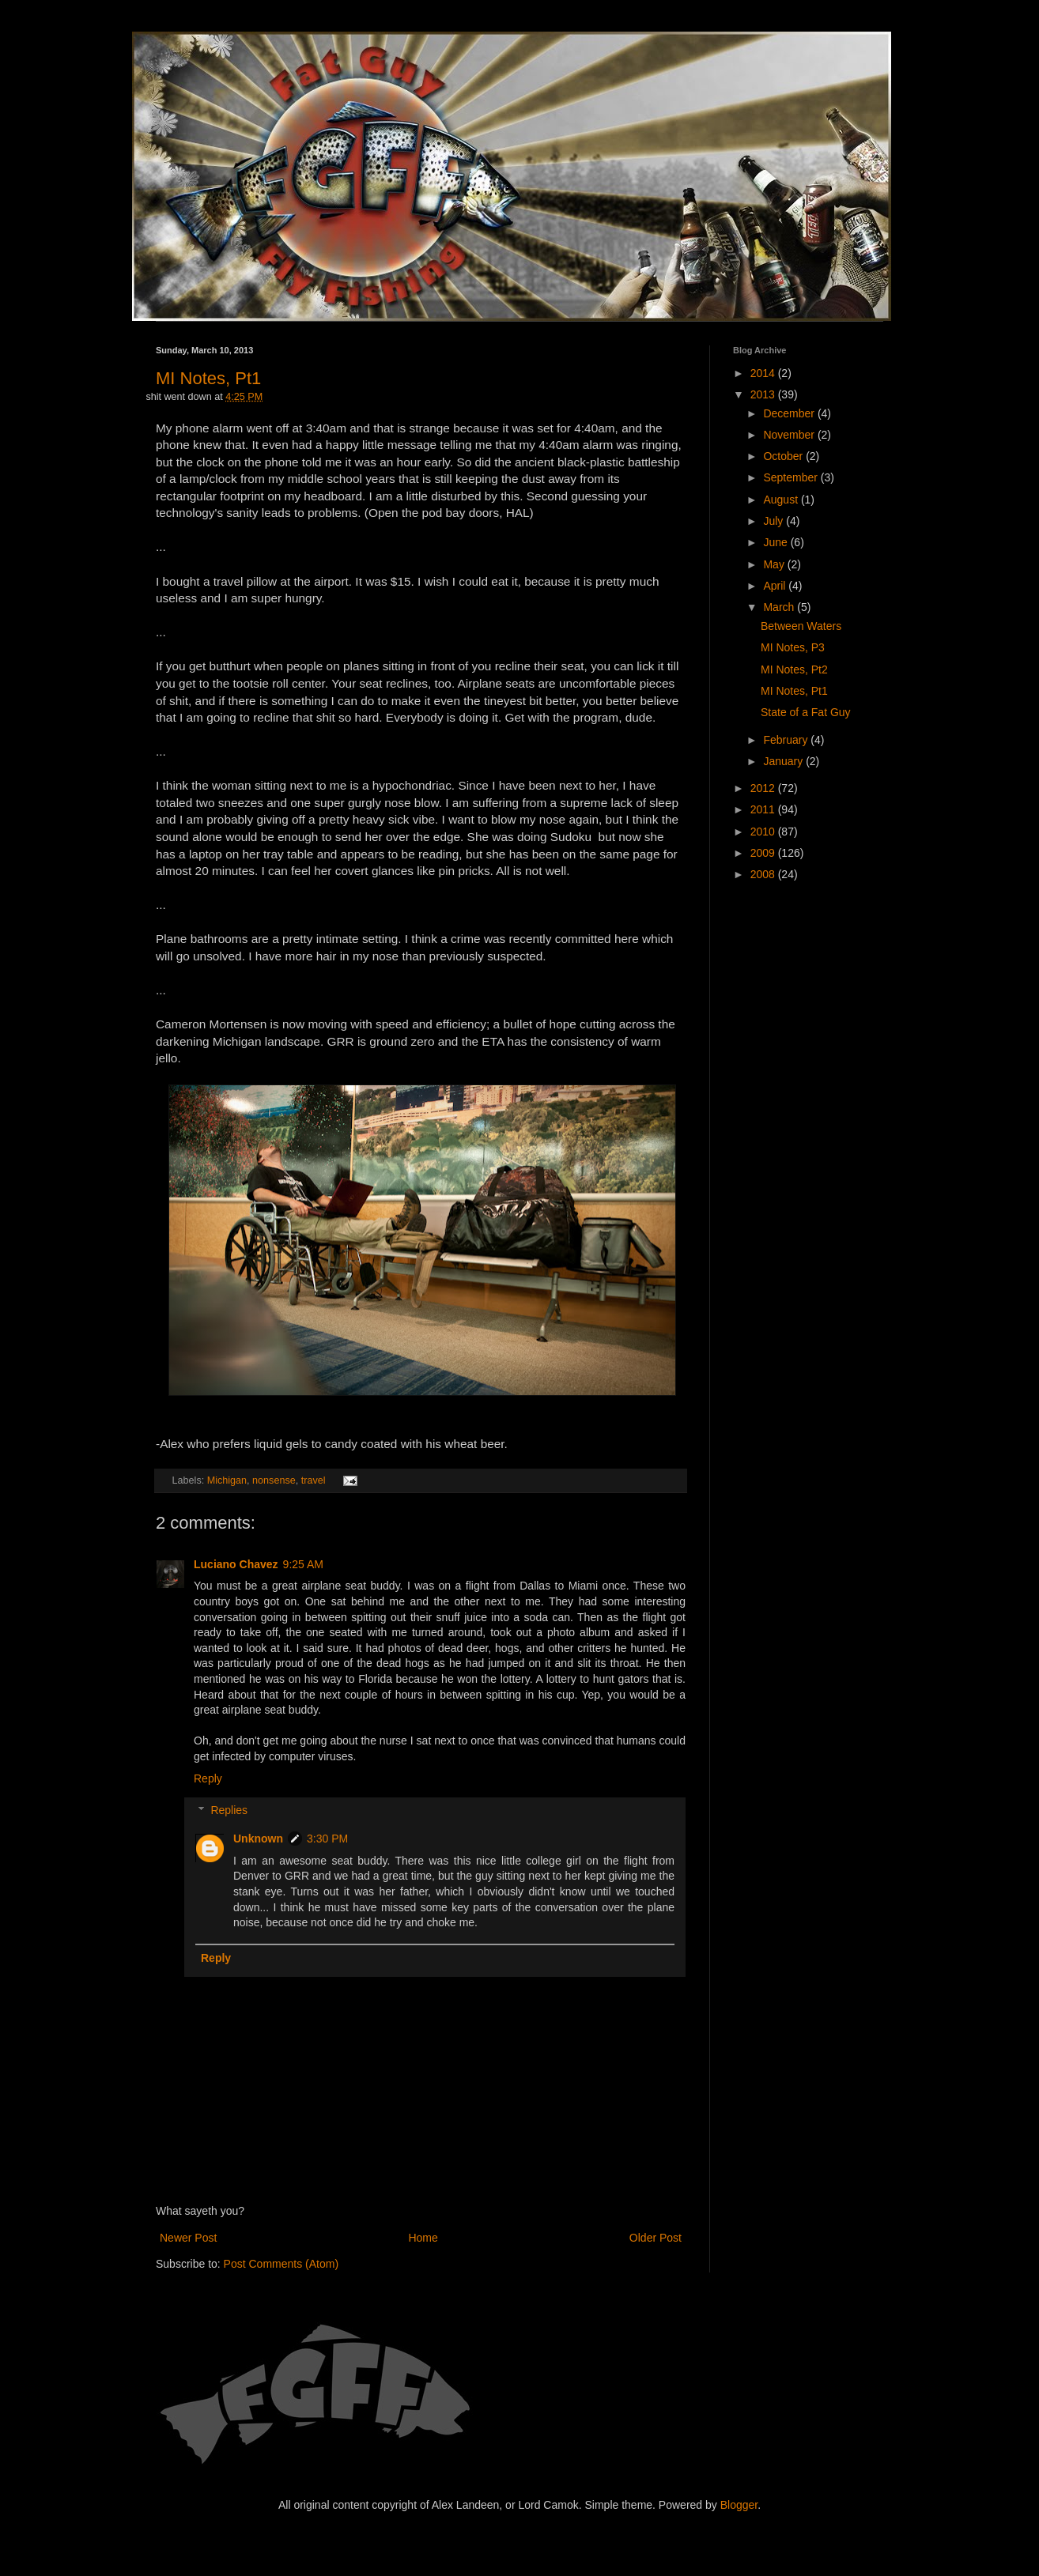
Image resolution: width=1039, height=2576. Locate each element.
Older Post (655, 2237)
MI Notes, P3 (793, 647)
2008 (764, 874)
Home (422, 2237)
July (774, 521)
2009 (764, 853)
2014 (764, 373)
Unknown (258, 1838)
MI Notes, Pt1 (208, 378)
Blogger (739, 2505)
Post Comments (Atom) (281, 2263)
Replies (228, 1811)
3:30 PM (327, 1838)
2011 (764, 809)
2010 (764, 831)
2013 (764, 394)
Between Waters (801, 626)
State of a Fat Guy (806, 712)
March (780, 607)
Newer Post (188, 2237)
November (790, 434)
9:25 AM (303, 1564)
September (791, 477)
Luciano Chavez (236, 1564)
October (784, 456)
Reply (208, 1778)
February (786, 740)
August (781, 499)
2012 (764, 788)
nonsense (274, 1480)
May (775, 564)
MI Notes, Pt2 (794, 669)
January (784, 761)
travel (313, 1480)
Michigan (227, 1480)
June (776, 542)
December (790, 413)
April (775, 585)
